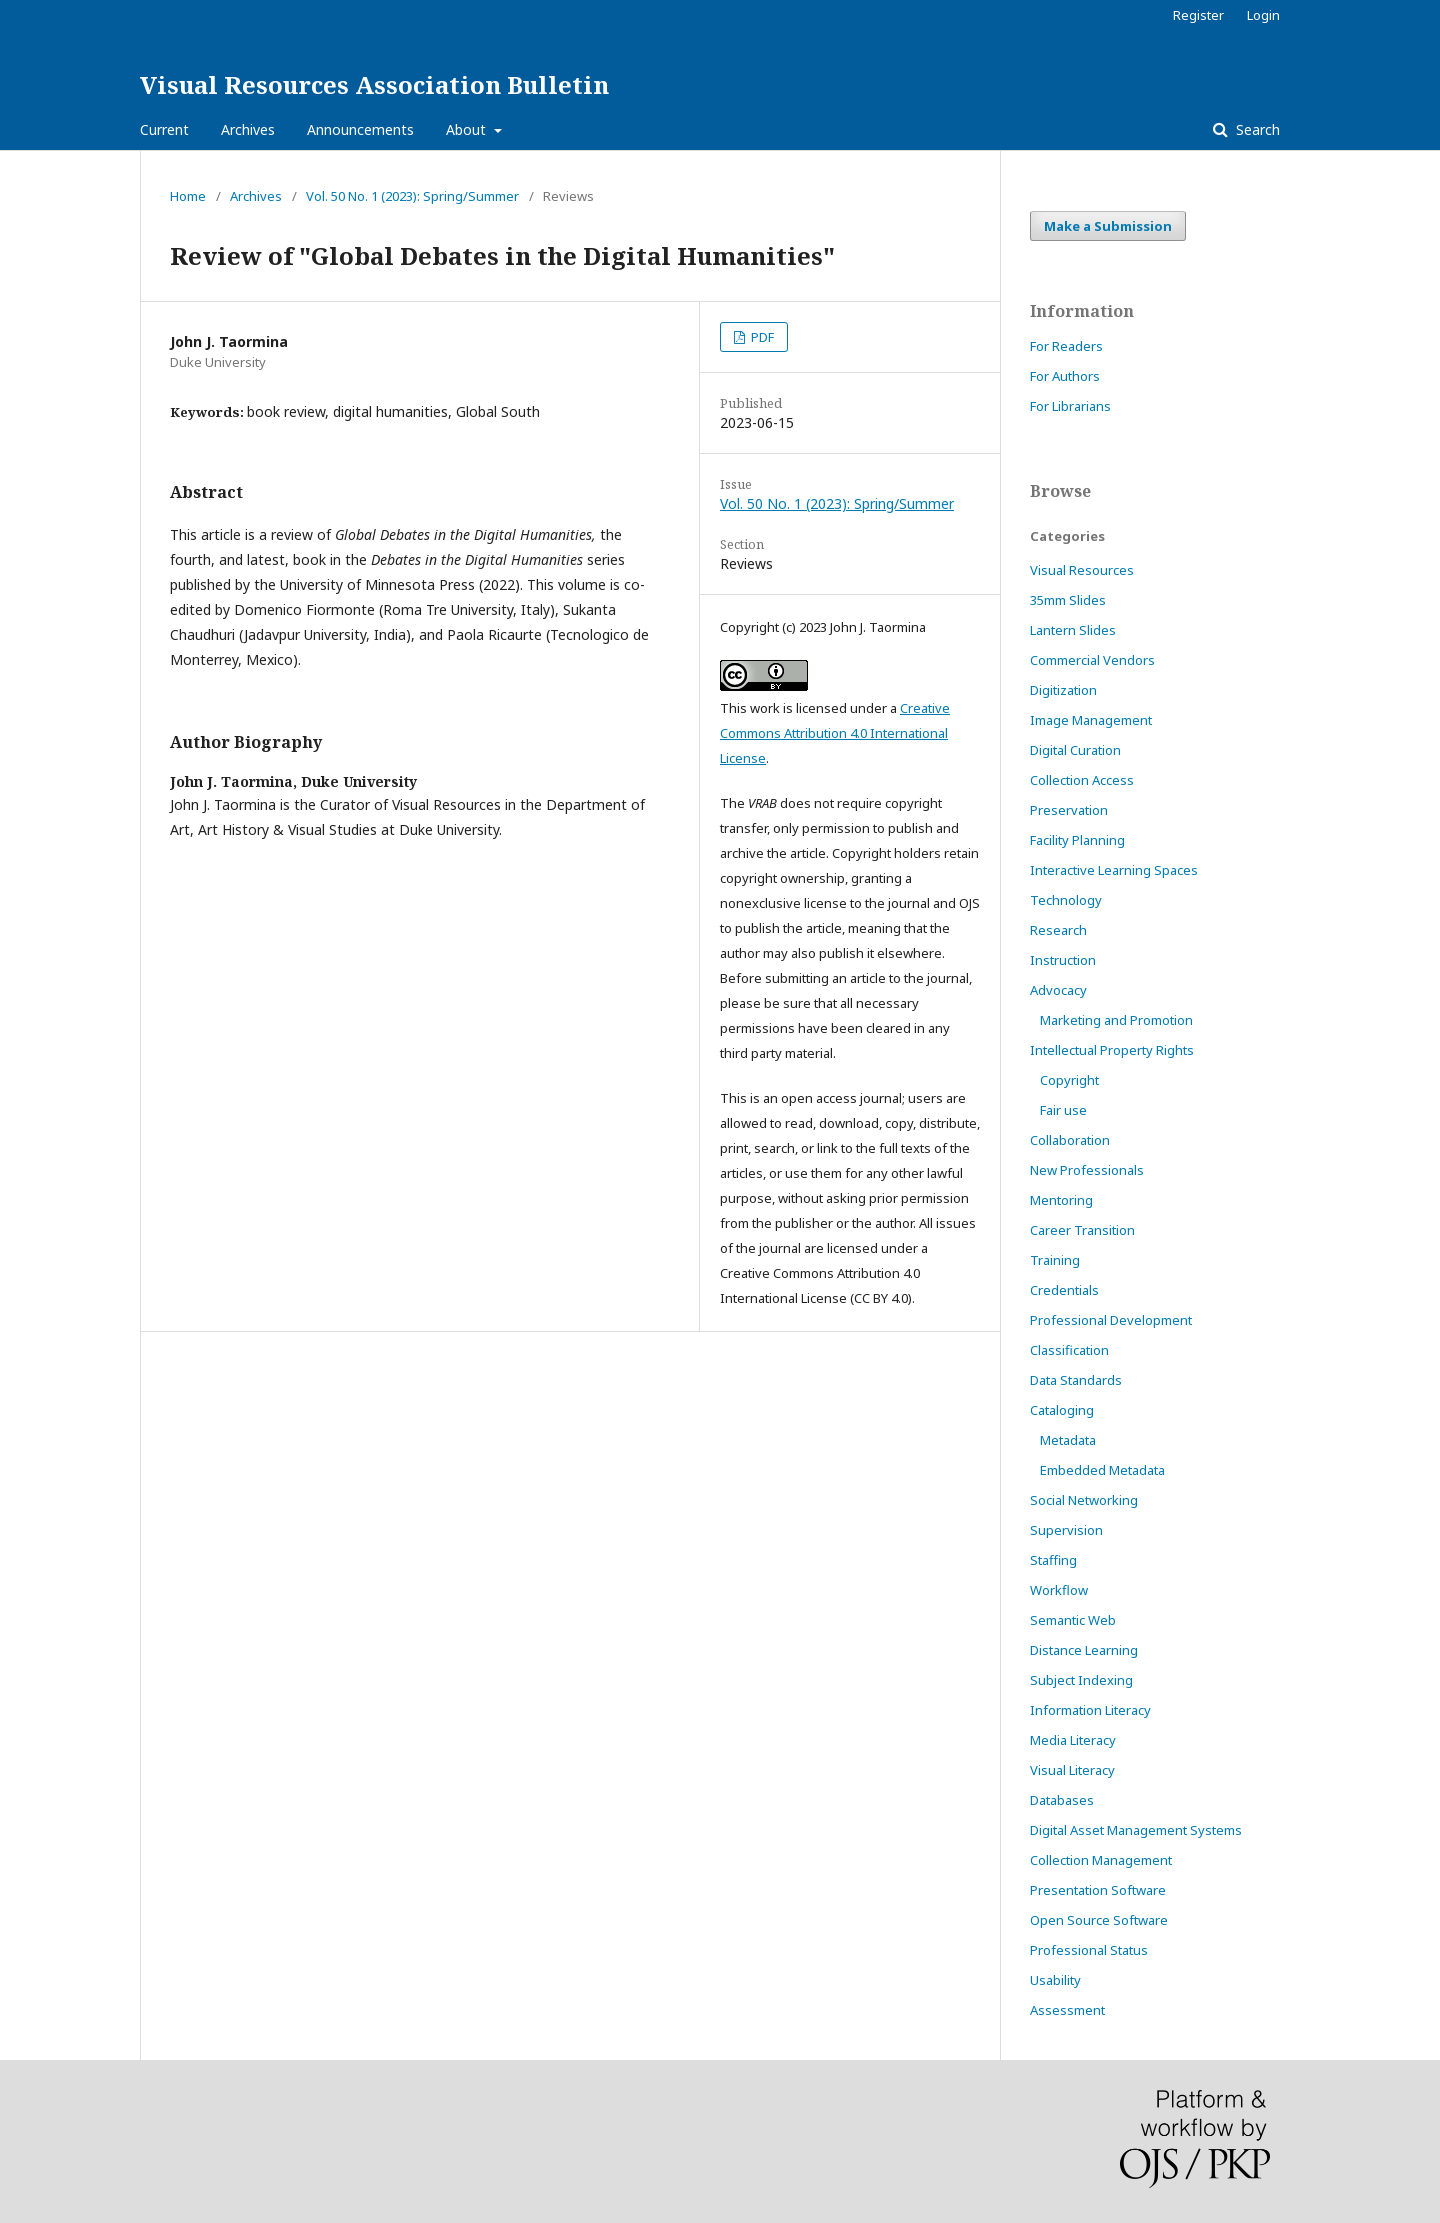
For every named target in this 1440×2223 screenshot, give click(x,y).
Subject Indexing (1081, 1680)
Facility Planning (1077, 840)
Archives (248, 129)
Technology (1066, 900)
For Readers (1066, 346)
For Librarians (1070, 406)
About (468, 129)
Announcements (360, 129)
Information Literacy (1090, 1710)
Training (1055, 1260)
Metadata (1068, 1440)
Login (1263, 15)
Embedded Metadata (1102, 1470)
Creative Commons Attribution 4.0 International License (835, 733)
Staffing (1053, 1560)
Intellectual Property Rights (1112, 1050)
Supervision (1066, 1530)
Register (1198, 15)
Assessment (1067, 2010)
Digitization (1063, 690)
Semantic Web (1073, 1620)
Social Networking (1084, 1500)
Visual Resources (1082, 570)
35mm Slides (1068, 600)
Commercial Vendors (1092, 660)
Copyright (1069, 1080)
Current (164, 129)
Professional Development (1111, 1320)
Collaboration (1070, 1140)
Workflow (1059, 1590)
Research (1058, 930)
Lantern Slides (1073, 630)
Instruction (1063, 960)
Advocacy (1058, 990)
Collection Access (1082, 780)
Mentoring (1061, 1200)
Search (1256, 129)
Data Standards (1076, 1380)
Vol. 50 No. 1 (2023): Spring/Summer (412, 196)
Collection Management (1101, 1860)
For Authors (1065, 376)
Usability (1055, 1980)
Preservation (1069, 810)
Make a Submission (1108, 226)
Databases (1062, 1800)
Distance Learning (1084, 1650)
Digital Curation (1075, 750)
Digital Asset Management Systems (1136, 1830)
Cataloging (1062, 1410)
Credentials (1064, 1290)
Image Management (1091, 720)
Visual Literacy (1072, 1770)
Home (188, 196)
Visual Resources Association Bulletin (374, 84)
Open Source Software (1099, 1920)
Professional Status (1089, 1950)
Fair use (1063, 1110)
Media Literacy (1073, 1740)
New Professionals (1087, 1170)
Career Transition (1082, 1230)
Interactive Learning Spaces (1114, 870)
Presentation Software (1098, 1890)
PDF (761, 337)
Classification (1069, 1350)
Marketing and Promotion (1116, 1020)
